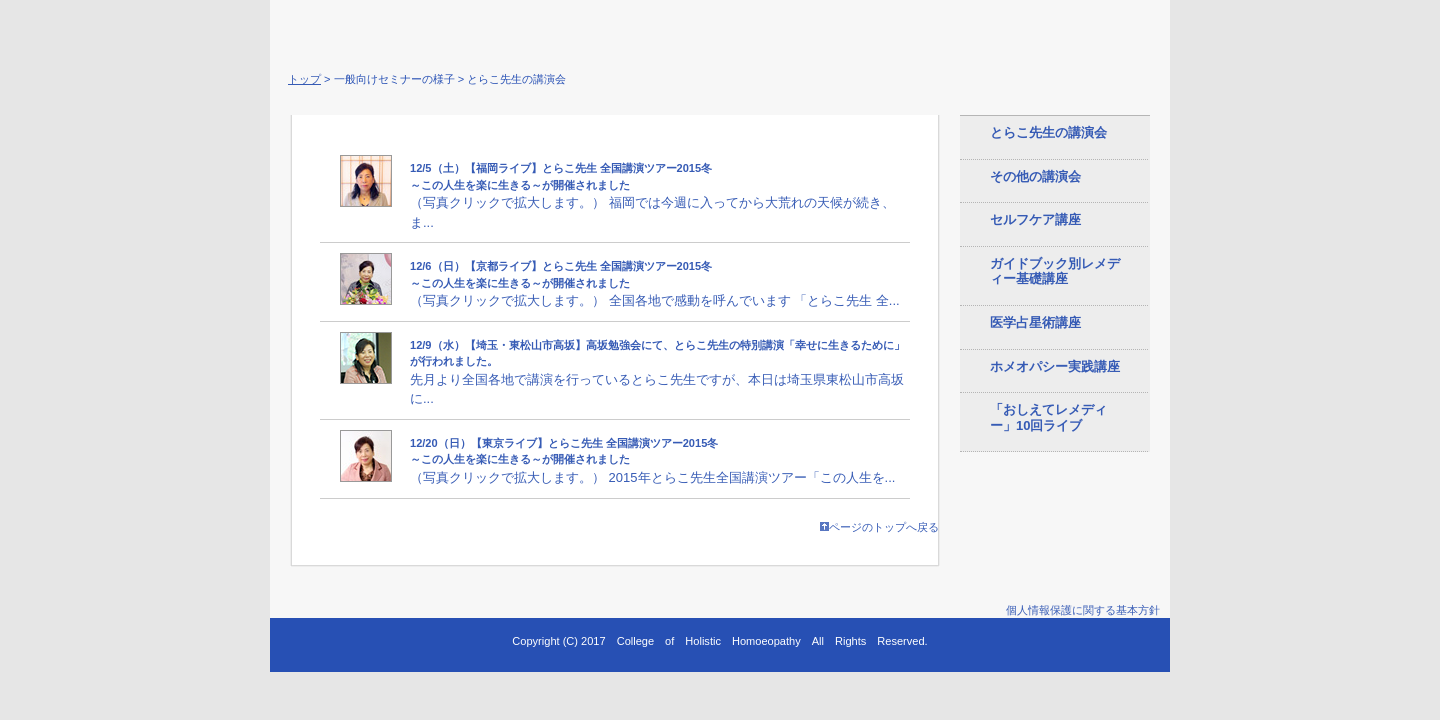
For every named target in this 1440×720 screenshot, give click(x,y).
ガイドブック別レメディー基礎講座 (1055, 271)
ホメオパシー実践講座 (1055, 366)
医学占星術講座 (1035, 322)
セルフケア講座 (1035, 219)
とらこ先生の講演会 (1048, 132)
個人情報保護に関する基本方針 (1083, 610)
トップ (304, 79)
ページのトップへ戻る (879, 527)
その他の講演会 (1035, 176)
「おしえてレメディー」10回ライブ (1048, 417)
